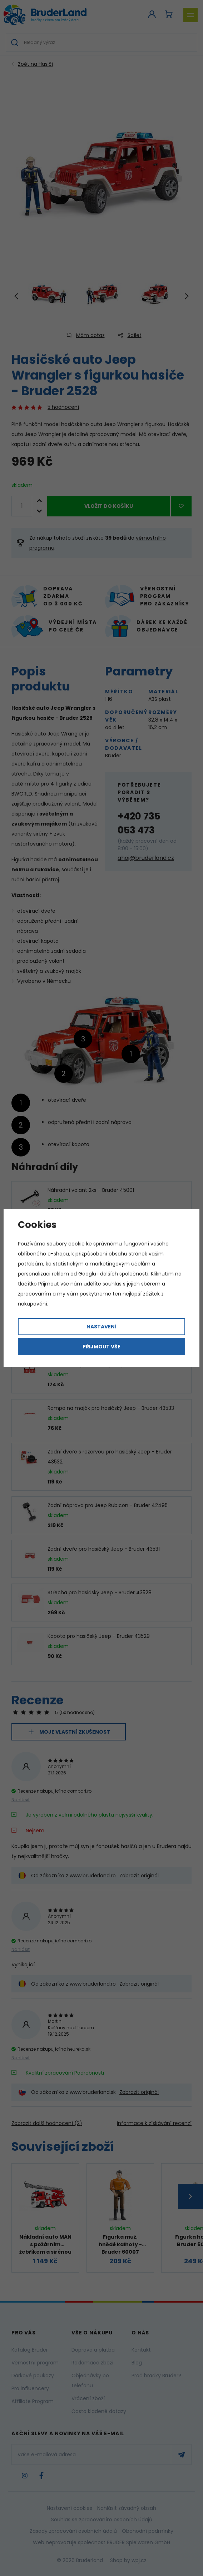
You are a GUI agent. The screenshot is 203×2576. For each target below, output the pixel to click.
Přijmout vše (101, 1346)
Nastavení (101, 1326)
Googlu (87, 1273)
